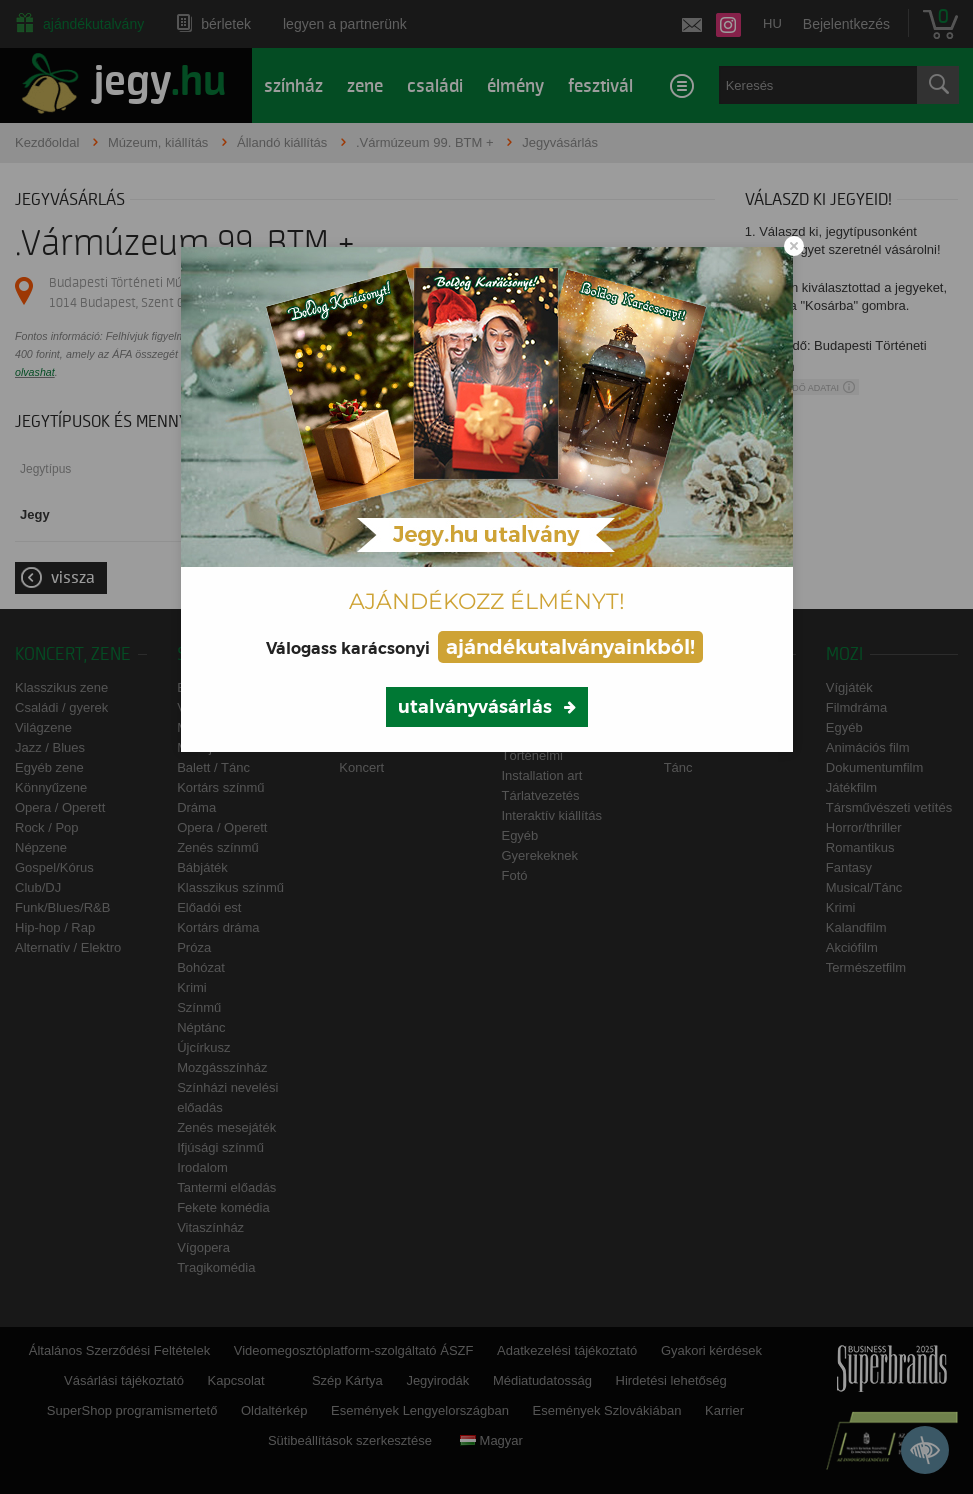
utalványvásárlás (475, 707)
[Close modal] (794, 246)
